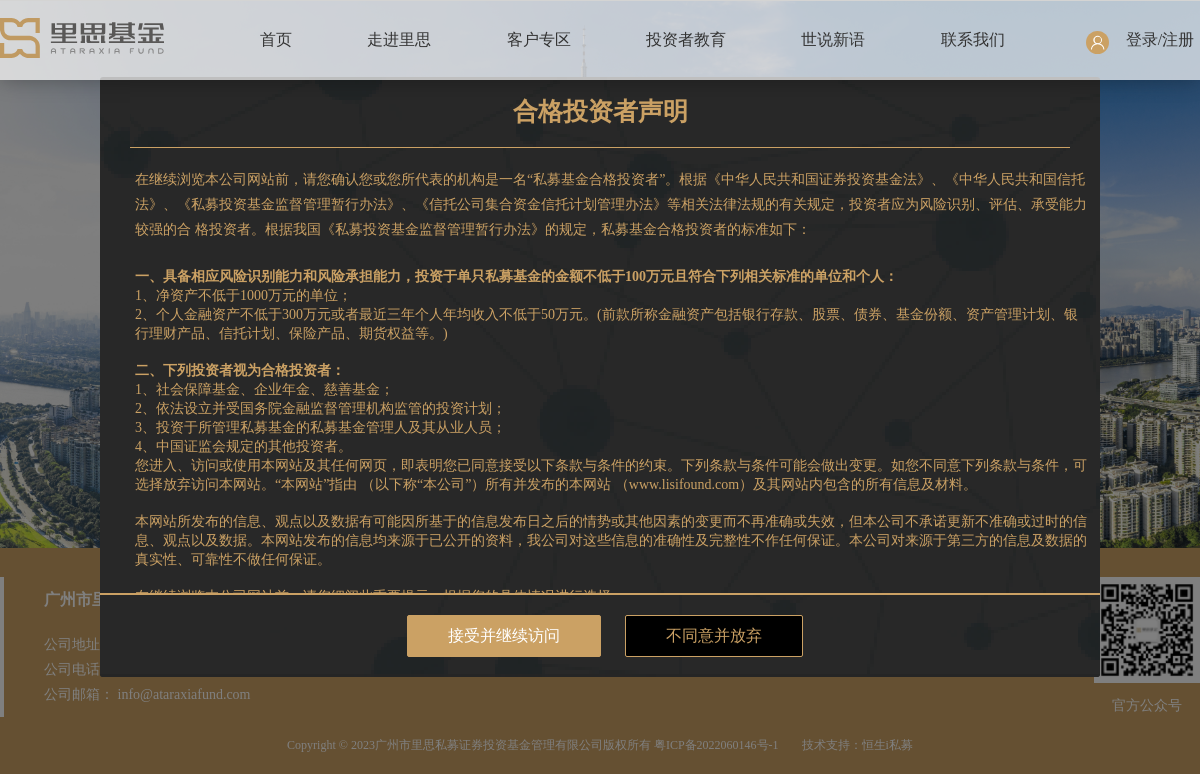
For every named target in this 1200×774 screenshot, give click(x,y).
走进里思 (399, 39)
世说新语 (833, 39)
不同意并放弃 (714, 635)
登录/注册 (1160, 39)
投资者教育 (686, 39)
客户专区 (539, 39)
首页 (276, 39)
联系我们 (973, 39)
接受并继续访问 (504, 635)
